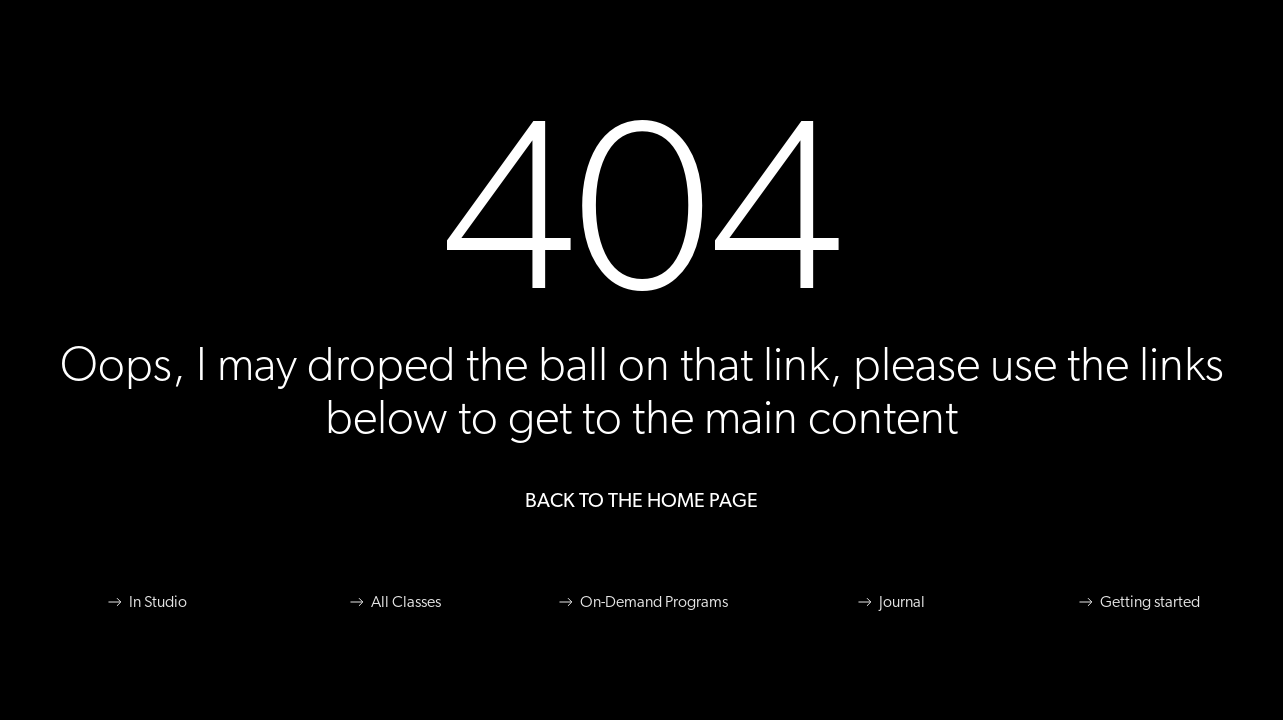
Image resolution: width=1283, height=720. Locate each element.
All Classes (394, 602)
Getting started (1138, 602)
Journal (890, 602)
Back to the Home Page (641, 501)
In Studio (146, 602)
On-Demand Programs (642, 602)
